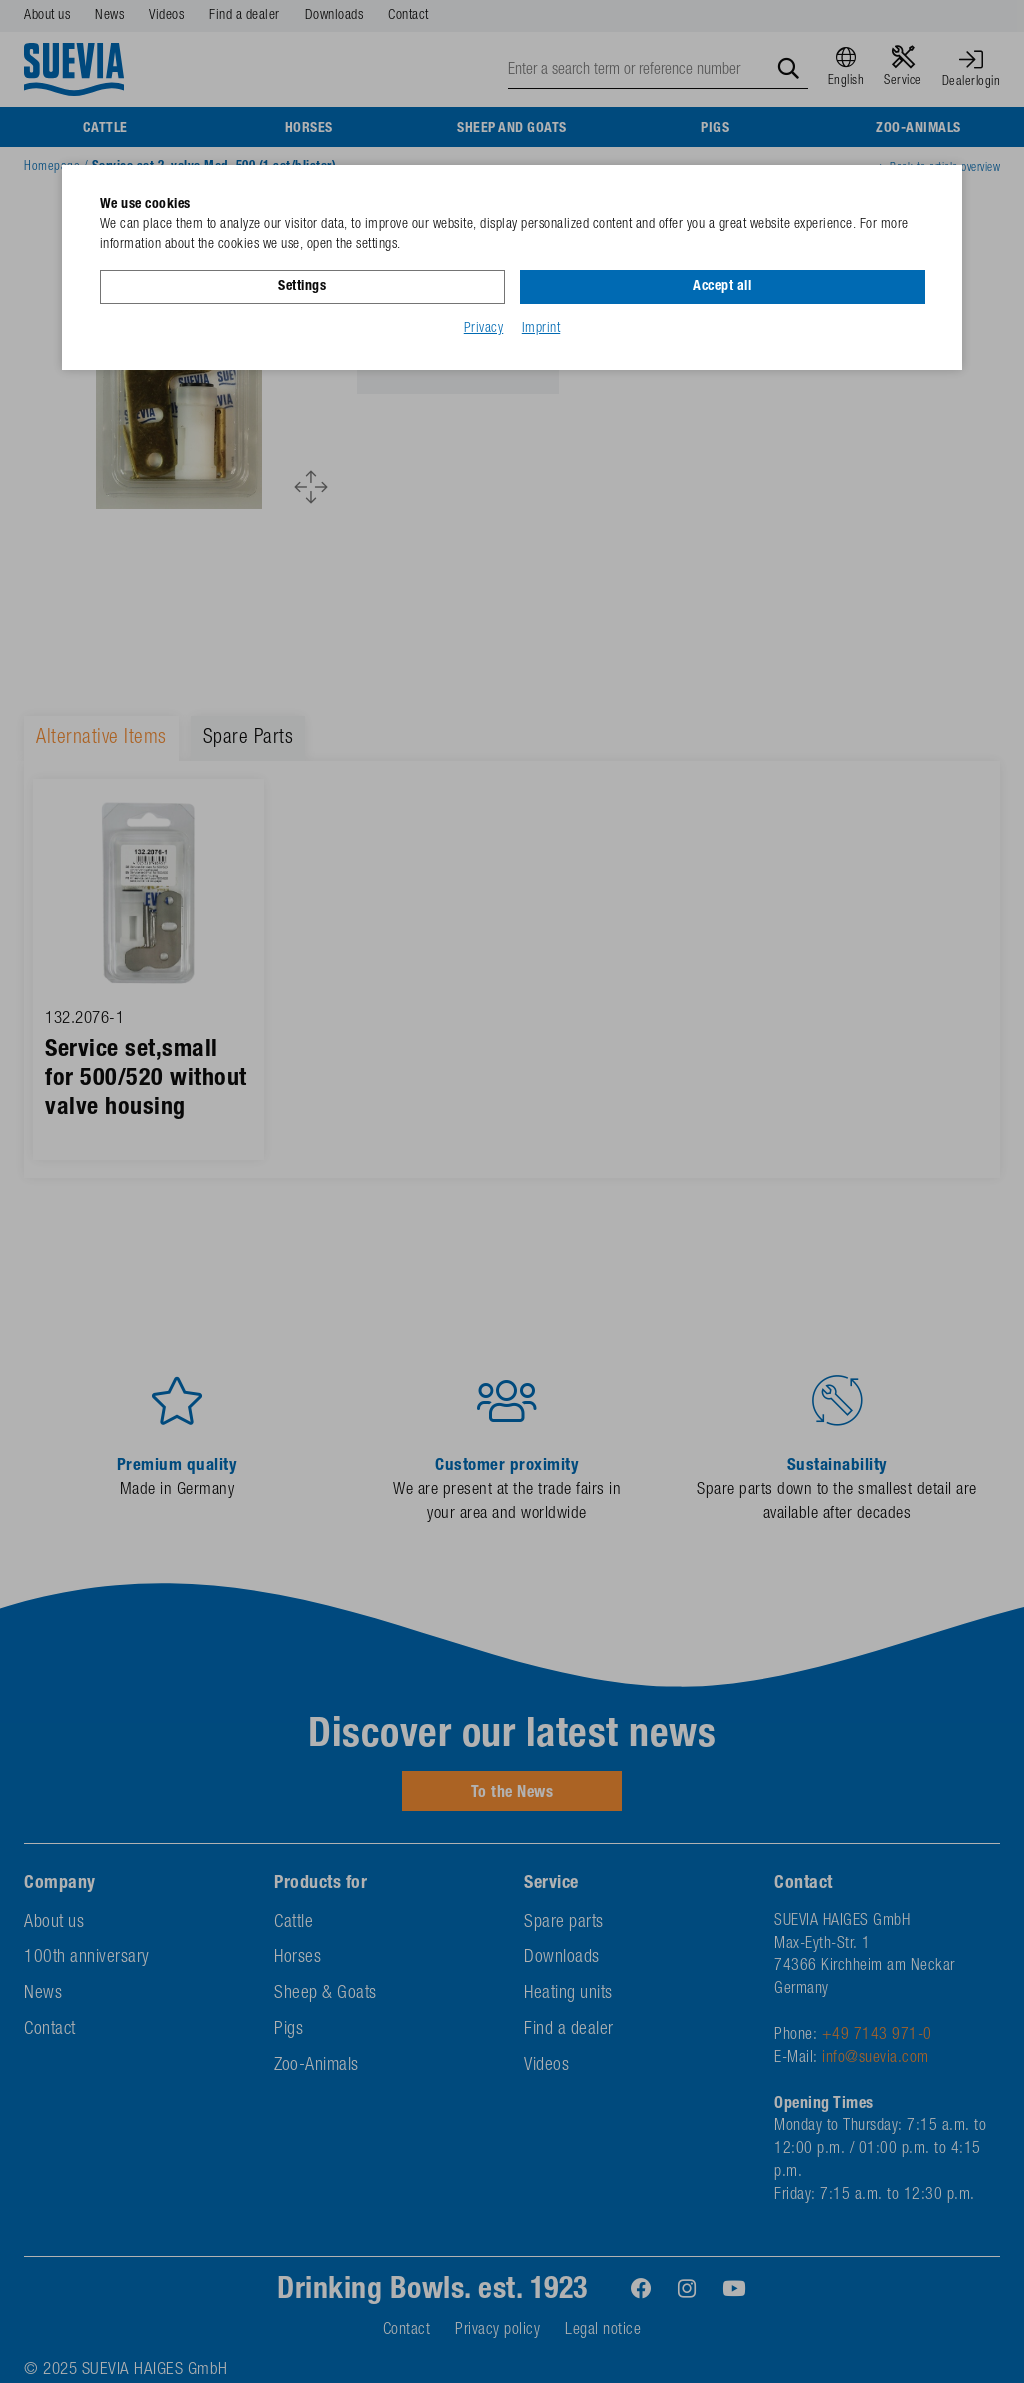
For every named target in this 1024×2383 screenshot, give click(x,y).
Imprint (541, 329)
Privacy (484, 329)
